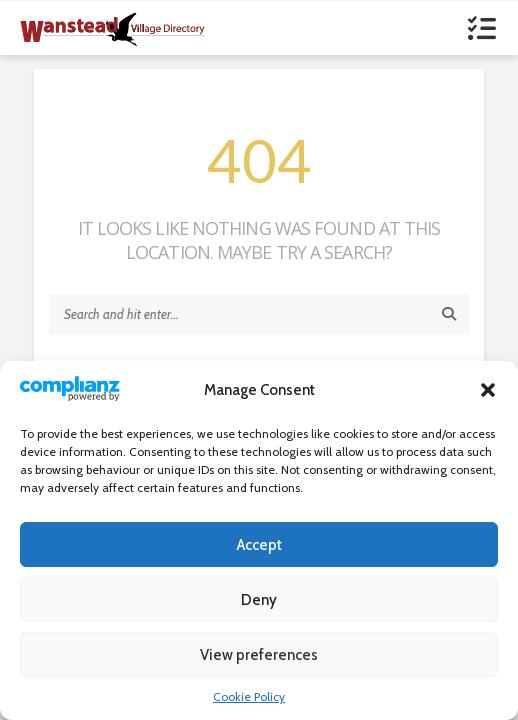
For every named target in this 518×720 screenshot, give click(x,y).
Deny (259, 600)
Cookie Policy (249, 696)
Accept (259, 545)
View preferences (259, 655)
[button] (488, 390)
